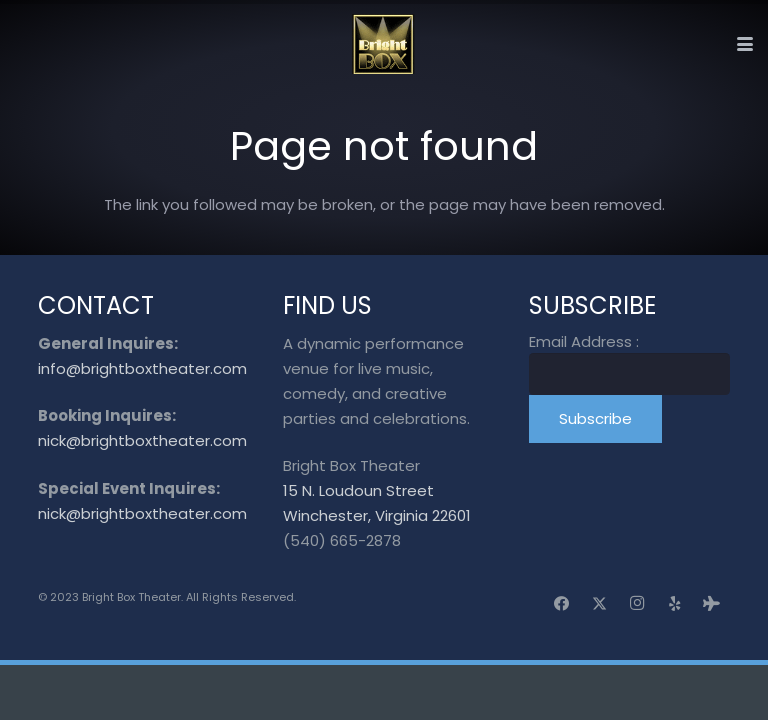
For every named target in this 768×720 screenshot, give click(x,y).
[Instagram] (637, 604)
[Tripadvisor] (712, 604)
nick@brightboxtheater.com (142, 440)
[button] (745, 44)
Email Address (584, 341)
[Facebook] (562, 604)
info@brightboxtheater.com (142, 368)
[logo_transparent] (383, 44)
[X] (600, 604)
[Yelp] (675, 604)
